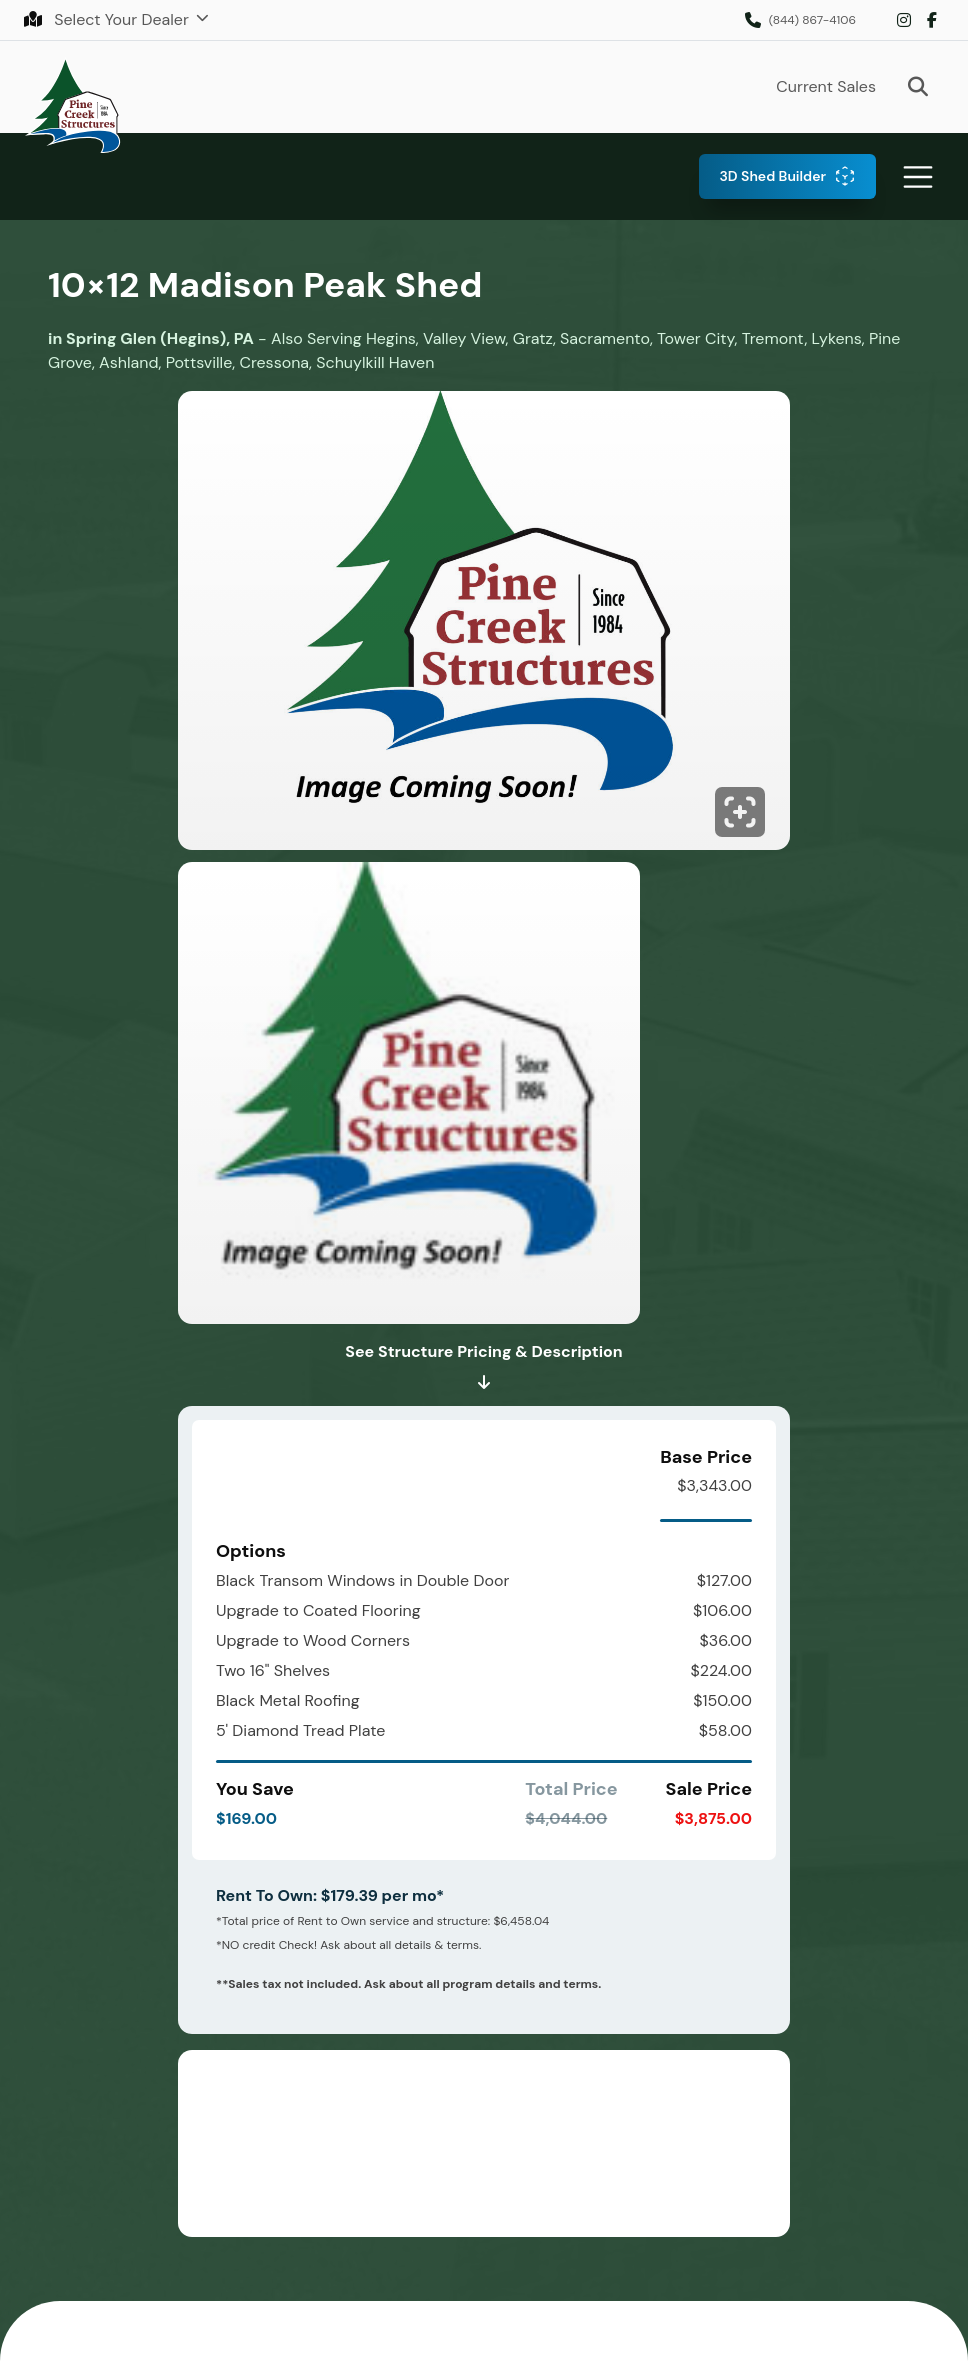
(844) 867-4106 (812, 20)
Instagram (904, 20)
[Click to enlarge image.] (484, 626)
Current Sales (826, 86)
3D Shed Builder (772, 176)
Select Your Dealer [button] (108, 19)
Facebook (932, 20)
